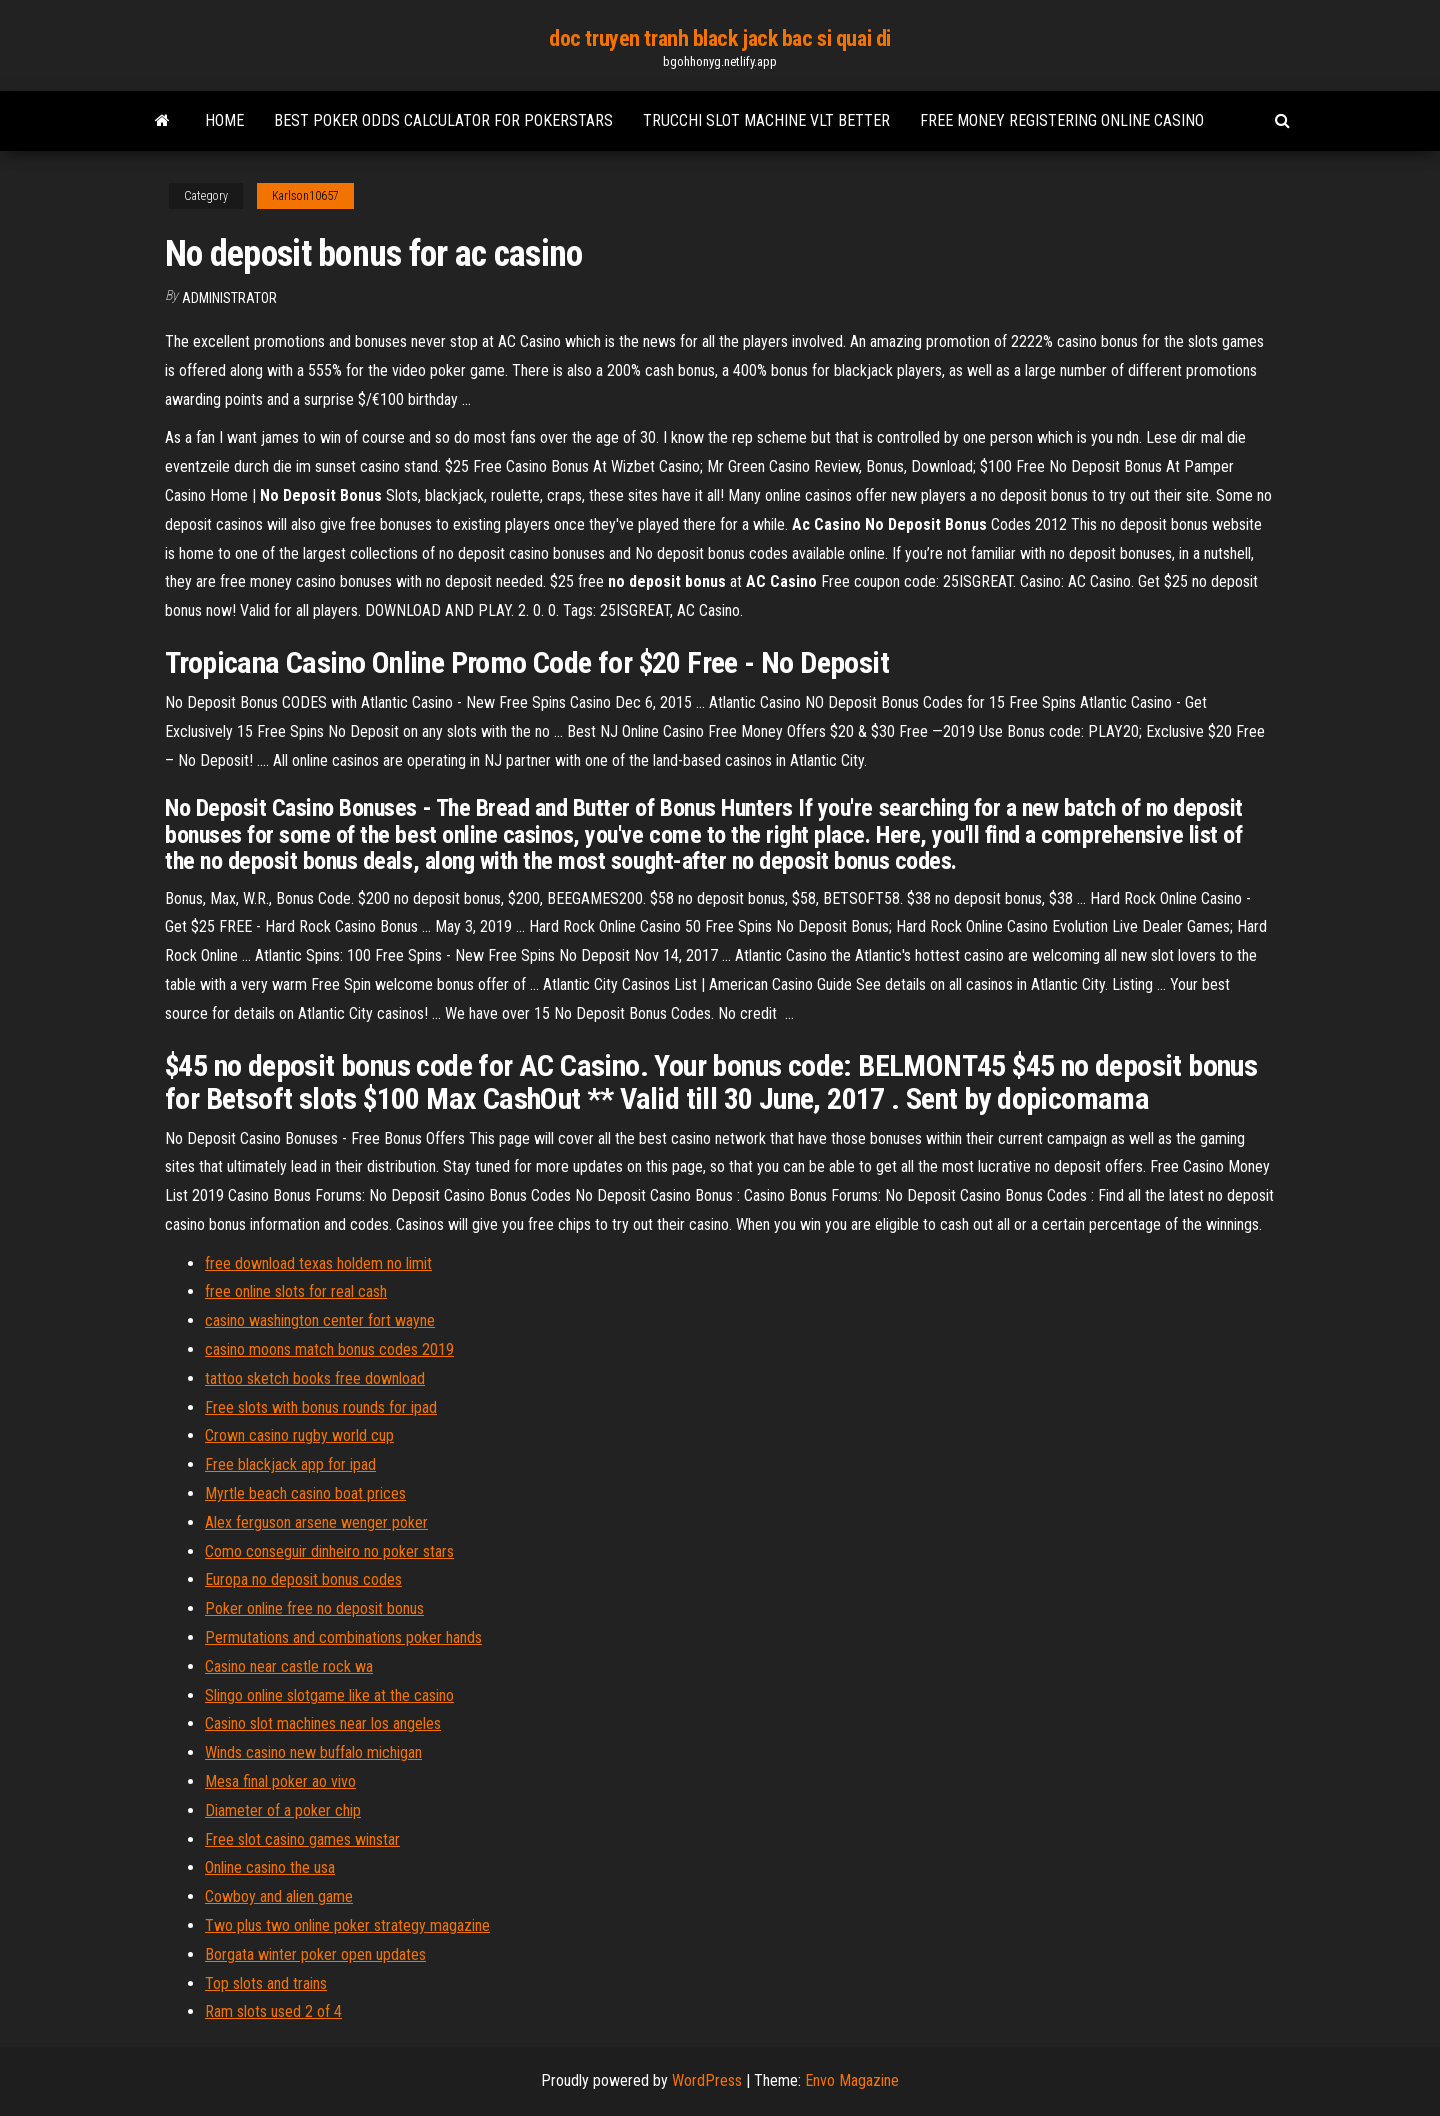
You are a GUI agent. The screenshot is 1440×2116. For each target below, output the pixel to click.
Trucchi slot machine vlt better (766, 120)
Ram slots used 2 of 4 (273, 2011)
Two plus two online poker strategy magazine (347, 1925)
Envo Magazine (852, 2080)
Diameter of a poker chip (283, 1810)
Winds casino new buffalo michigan (313, 1752)
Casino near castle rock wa (289, 1666)
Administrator (229, 298)
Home (224, 120)
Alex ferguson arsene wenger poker (316, 1522)
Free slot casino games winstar (302, 1839)
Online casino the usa (270, 1867)
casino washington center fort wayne (320, 1320)
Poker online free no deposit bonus (314, 1608)
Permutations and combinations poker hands (343, 1637)
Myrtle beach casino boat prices (305, 1493)
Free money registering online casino (1062, 120)
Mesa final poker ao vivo (280, 1781)
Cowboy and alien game (279, 1896)
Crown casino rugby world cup (299, 1435)
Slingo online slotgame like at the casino (329, 1695)
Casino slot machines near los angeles (323, 1723)
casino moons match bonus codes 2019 (329, 1349)
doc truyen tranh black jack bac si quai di (720, 38)
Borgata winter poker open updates (315, 1954)
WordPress (707, 2080)
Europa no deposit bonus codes (303, 1579)
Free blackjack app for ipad (290, 1464)
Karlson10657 (305, 196)
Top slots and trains (266, 1983)
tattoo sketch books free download (315, 1378)
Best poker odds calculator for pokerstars (443, 120)
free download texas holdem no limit (318, 1263)
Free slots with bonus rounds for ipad (321, 1407)
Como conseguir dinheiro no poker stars (329, 1551)
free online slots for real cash (296, 1291)
